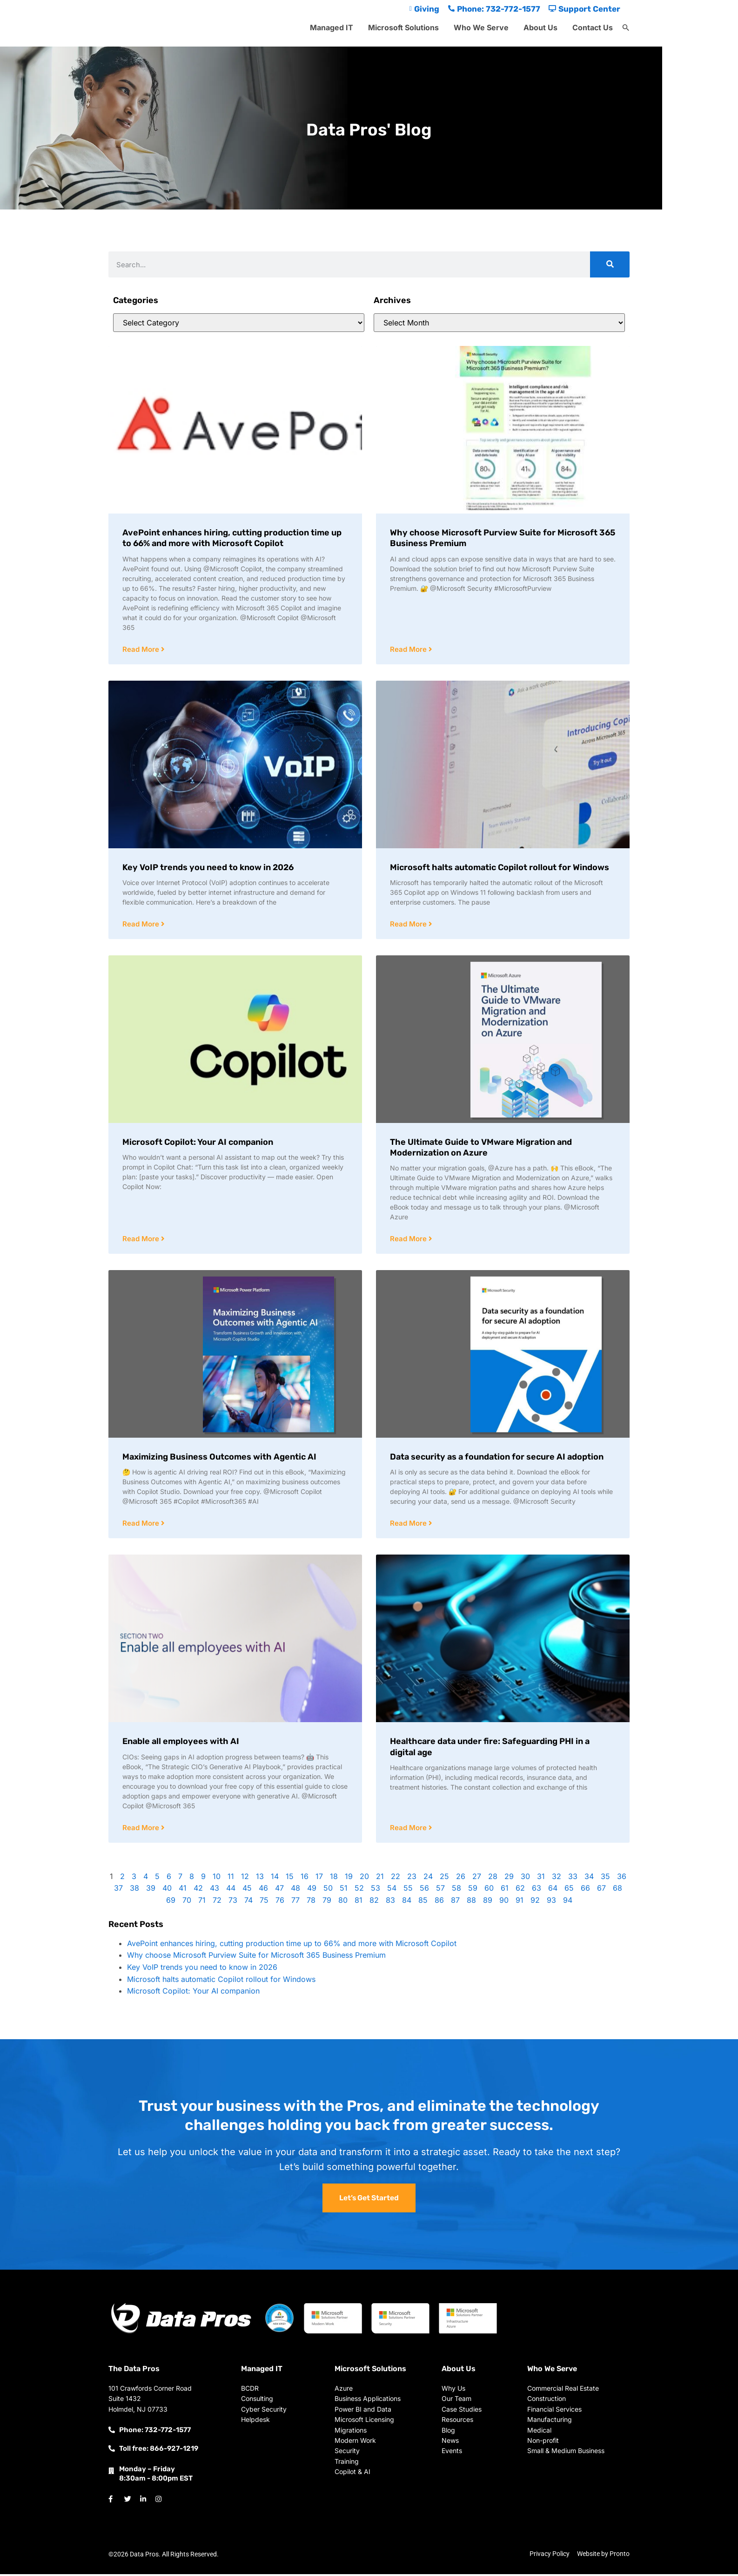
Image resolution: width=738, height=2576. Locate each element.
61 (505, 1890)
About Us (540, 27)
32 (556, 1878)
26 (460, 1878)
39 (150, 1890)
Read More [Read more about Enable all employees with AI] (141, 1830)
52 (359, 1890)
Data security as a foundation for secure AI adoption (497, 1458)
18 (334, 1878)
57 (440, 1890)
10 (217, 1878)
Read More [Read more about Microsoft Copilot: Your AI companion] (141, 1240)
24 (428, 1878)
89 (487, 1902)
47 (279, 1890)
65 (569, 1890)
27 (476, 1878)
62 (520, 1890)
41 (183, 1890)
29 (509, 1878)
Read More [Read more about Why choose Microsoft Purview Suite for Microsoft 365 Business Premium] (409, 649)
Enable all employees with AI (180, 1743)
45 (247, 1890)
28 (492, 1878)
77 (295, 1902)
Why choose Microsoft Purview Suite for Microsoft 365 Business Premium (256, 1957)
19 (349, 1878)
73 (232, 1902)
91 (519, 1902)
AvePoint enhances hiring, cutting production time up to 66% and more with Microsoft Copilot (232, 537)
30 (525, 1878)
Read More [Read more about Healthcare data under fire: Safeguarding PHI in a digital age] (409, 1830)
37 (118, 1890)
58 (456, 1890)
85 (423, 1902)
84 (406, 1902)
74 (248, 1902)
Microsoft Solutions (403, 27)
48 (295, 1890)
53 (375, 1890)
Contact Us (592, 27)
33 (572, 1878)
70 (186, 1902)
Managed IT (331, 27)
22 (395, 1878)
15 (290, 1878)
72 (217, 1902)
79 (326, 1902)
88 (471, 1902)
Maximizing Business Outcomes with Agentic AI (219, 1458)
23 (411, 1878)
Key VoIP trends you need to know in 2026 (208, 868)
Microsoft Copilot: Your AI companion (197, 1143)
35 (605, 1878)
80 (343, 1902)
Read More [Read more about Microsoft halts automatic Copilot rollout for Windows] (409, 924)
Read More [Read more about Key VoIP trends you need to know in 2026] (141, 924)
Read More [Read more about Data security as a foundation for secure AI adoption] (409, 1525)
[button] (626, 28)
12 (245, 1878)
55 (408, 1890)
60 (489, 1890)
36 (621, 1878)
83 (390, 1902)
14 (275, 1878)
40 (167, 1890)
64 (552, 1890)
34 (589, 1878)
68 (617, 1890)
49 (311, 1890)
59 (472, 1890)
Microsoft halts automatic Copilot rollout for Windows (499, 868)
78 (311, 1902)
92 (535, 1902)
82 (374, 1902)
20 (364, 1878)
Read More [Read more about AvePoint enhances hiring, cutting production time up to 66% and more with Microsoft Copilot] (141, 649)
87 (455, 1902)
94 (567, 1902)
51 (344, 1890)
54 (391, 1890)
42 (198, 1890)
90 (504, 1902)
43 (214, 1890)
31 (541, 1878)
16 (305, 1878)
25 (444, 1878)
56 (424, 1890)
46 (263, 1890)
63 (536, 1890)
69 (170, 1902)
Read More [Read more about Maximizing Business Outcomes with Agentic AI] (141, 1525)
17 (319, 1878)
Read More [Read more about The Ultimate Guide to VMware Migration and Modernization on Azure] (409, 1240)
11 (231, 1878)
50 (328, 1890)
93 (551, 1902)
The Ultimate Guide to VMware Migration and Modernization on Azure (481, 1148)
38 (134, 1890)
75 (264, 1902)
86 (439, 1902)
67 (601, 1890)
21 (380, 1878)
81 (358, 1902)
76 (279, 1902)
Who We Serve (481, 27)
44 (230, 1890)
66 (585, 1890)
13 (260, 1878)
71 (202, 1902)
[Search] (610, 264)
